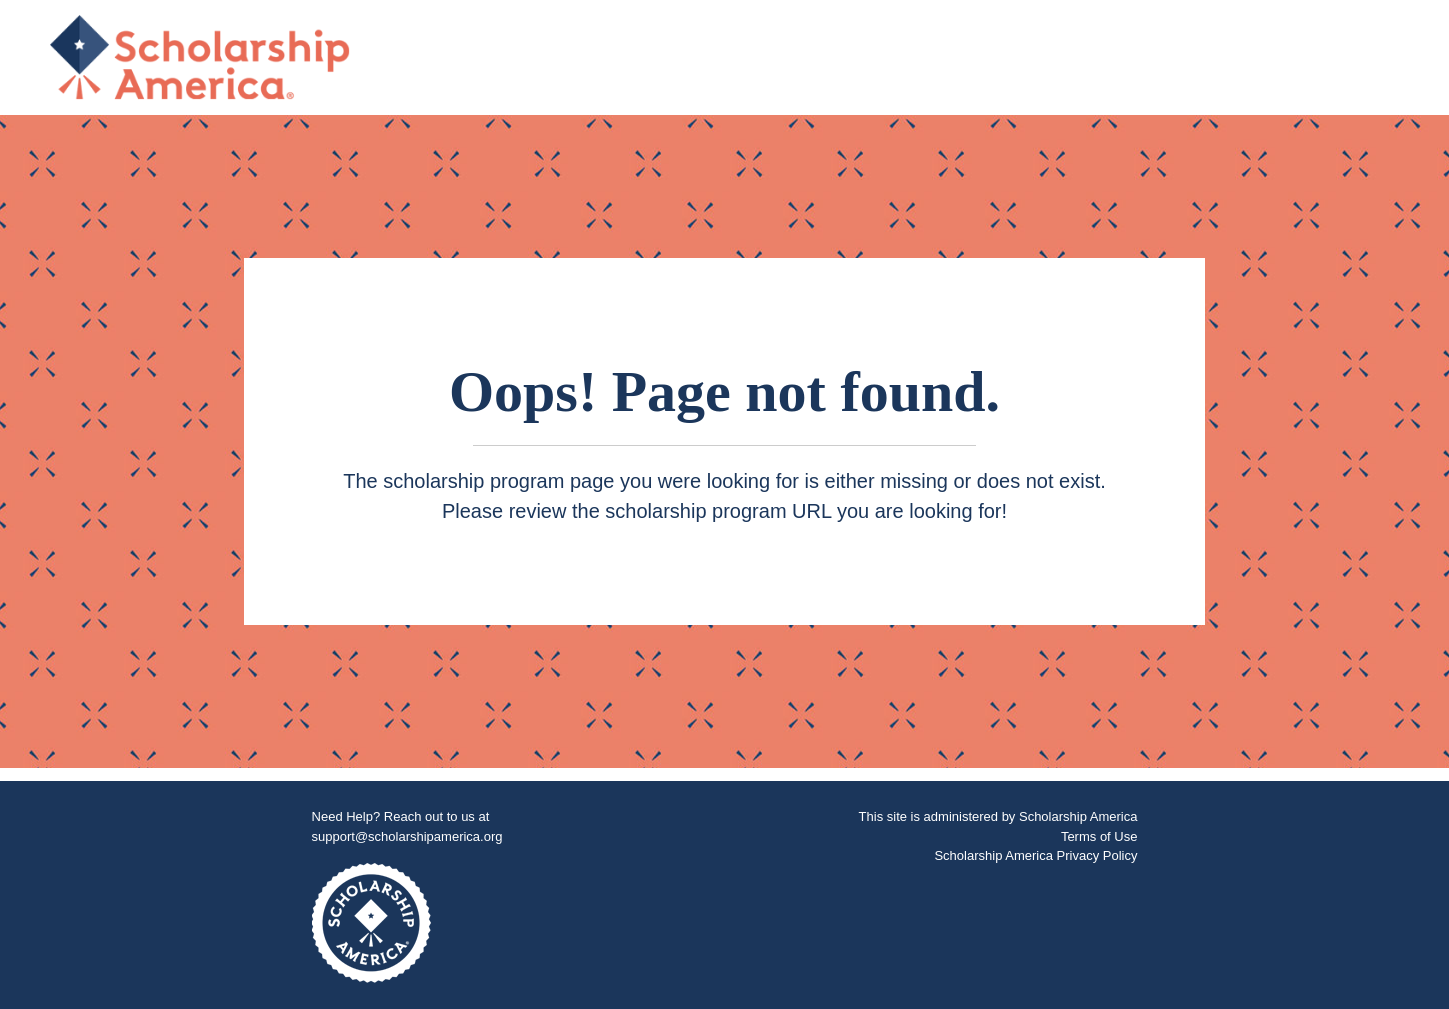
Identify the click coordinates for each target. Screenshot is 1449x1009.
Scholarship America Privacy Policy (1035, 855)
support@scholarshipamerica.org (407, 836)
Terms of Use (1099, 836)
